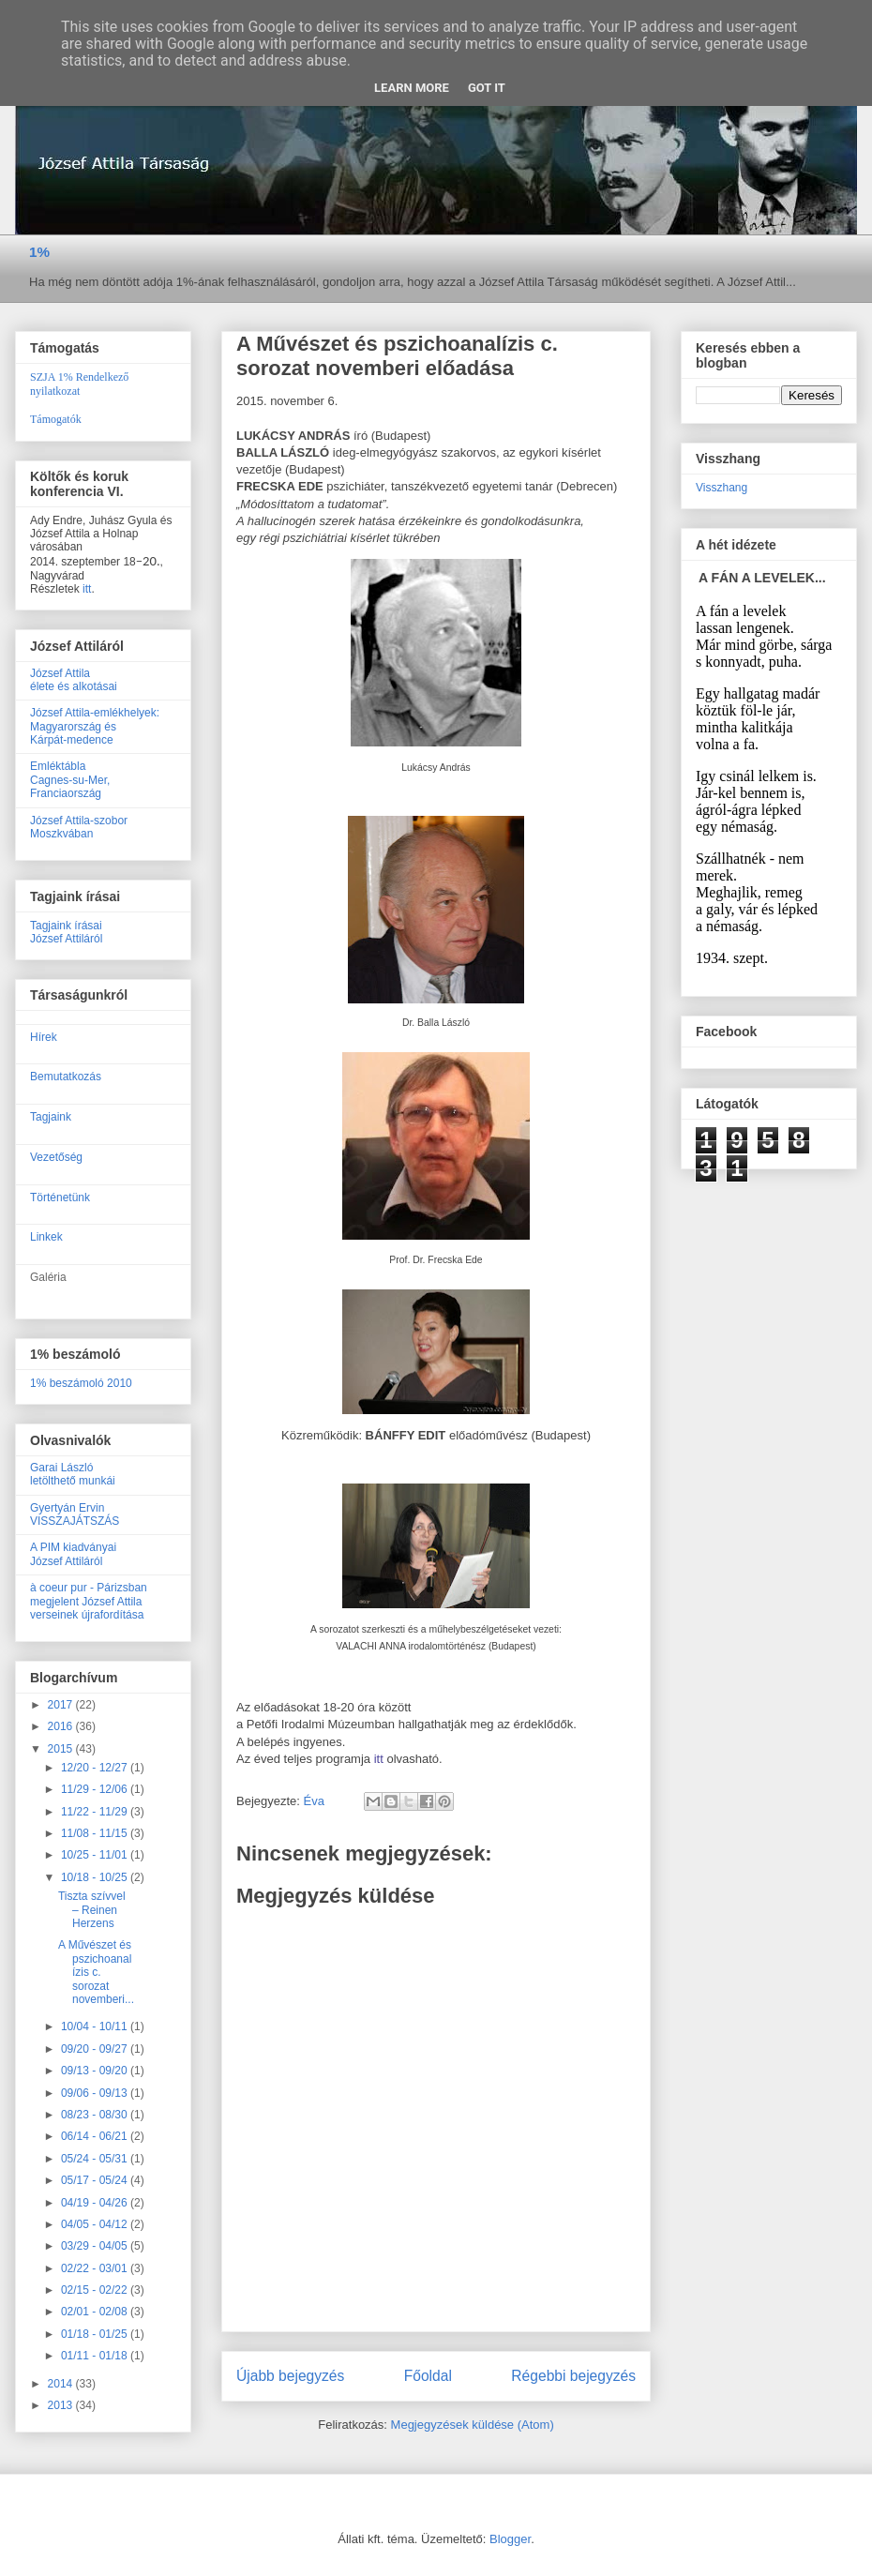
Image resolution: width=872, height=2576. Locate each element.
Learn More (411, 88)
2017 (62, 1704)
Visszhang (721, 487)
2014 (62, 2383)
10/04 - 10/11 (95, 2026)
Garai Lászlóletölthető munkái (72, 1474)
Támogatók (56, 419)
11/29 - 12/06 (95, 1789)
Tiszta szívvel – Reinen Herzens (92, 1910)
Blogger (510, 2539)
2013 (62, 2405)
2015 (62, 1748)
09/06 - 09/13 (95, 2093)
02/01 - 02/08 (95, 2311)
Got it (486, 88)
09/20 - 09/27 (95, 2049)
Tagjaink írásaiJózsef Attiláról (66, 932)
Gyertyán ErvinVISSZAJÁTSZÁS (74, 1514)
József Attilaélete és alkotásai (73, 680)
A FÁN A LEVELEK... (762, 577)
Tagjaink (50, 1116)
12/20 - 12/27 (95, 1767)
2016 (62, 1726)
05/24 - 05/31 (95, 2158)
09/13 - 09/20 (95, 2070)
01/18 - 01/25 (95, 2334)
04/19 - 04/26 (95, 2202)
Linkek (46, 1236)
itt (380, 1759)
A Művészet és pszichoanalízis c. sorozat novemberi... (96, 1972)
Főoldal (428, 2376)
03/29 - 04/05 (95, 2245)
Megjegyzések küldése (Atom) (472, 2425)
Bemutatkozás (65, 1076)
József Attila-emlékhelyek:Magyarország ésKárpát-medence (94, 726)
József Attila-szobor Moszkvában (79, 827)
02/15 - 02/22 (95, 2290)
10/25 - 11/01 (95, 1854)
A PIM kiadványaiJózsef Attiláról (73, 1554)
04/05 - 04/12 (95, 2224)
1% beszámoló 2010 (81, 1383)
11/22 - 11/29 (95, 1811)
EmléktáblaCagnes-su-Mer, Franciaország (70, 780)
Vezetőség (56, 1157)
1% (39, 252)
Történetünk (60, 1197)
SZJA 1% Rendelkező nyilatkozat (79, 384)
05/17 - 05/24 (95, 2180)
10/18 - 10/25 (95, 1877)
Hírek (43, 1037)
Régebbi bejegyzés (573, 2376)
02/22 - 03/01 (95, 2268)
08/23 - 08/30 (95, 2114)
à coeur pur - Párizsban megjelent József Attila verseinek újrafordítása (88, 1601)
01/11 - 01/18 (95, 2355)
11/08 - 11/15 (95, 1833)
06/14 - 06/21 (95, 2136)
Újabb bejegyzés (290, 2376)
